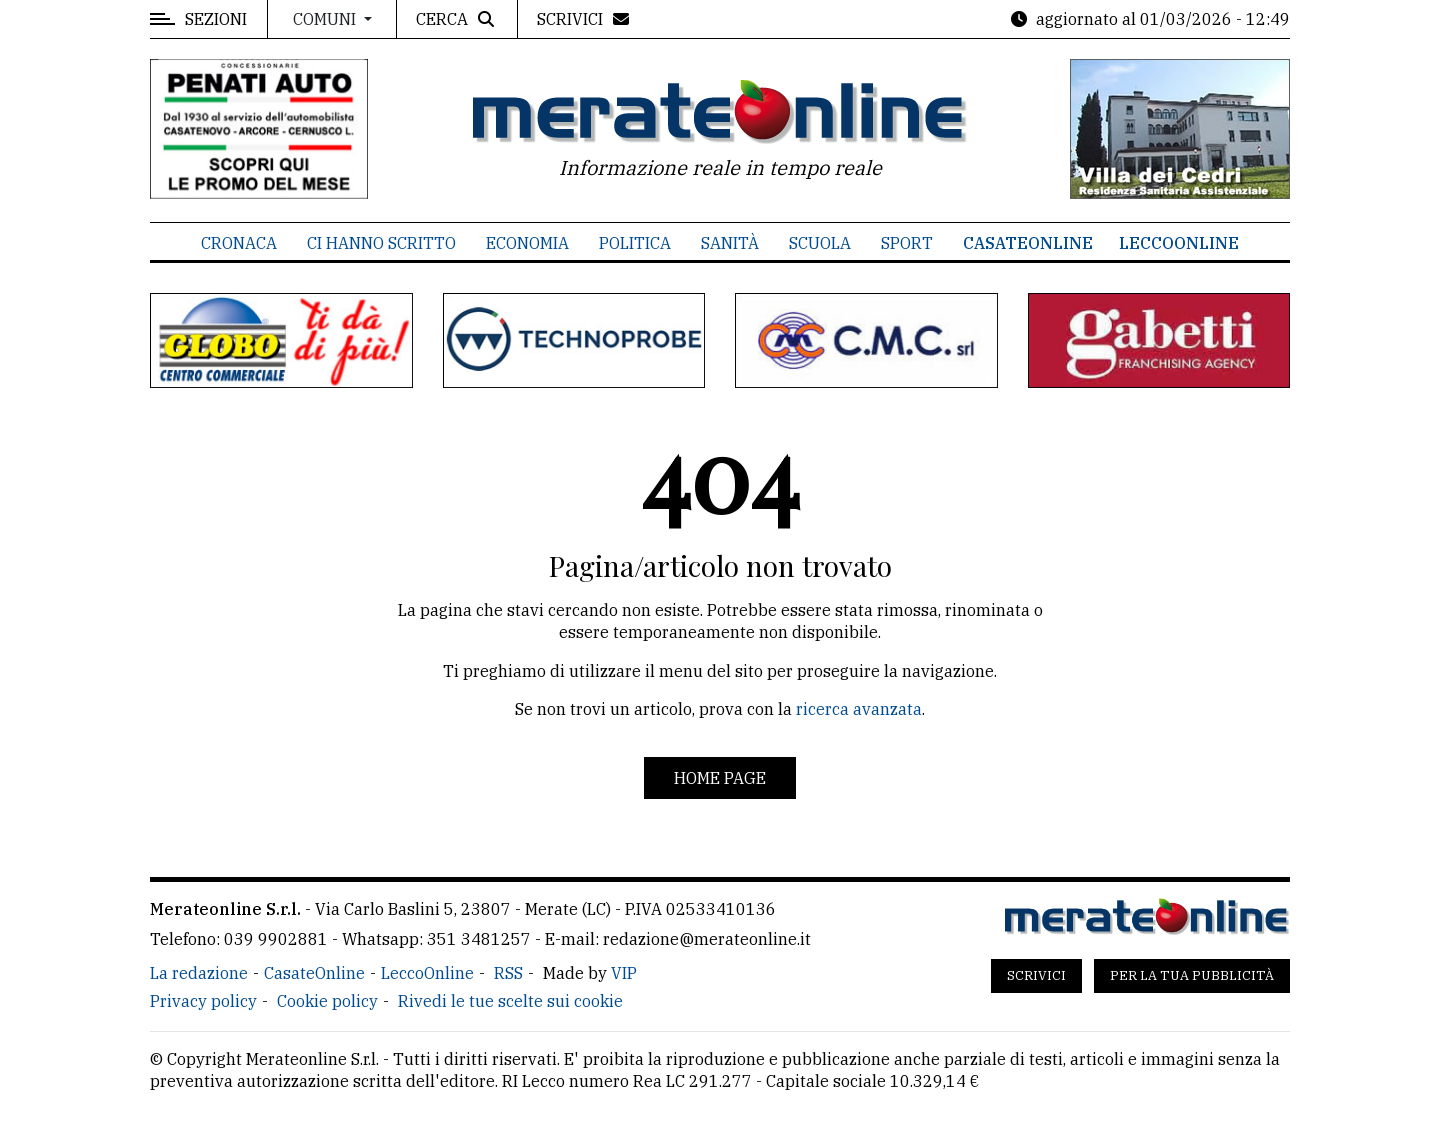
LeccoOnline (1179, 243)
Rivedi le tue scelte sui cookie (510, 1001)
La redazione (199, 973)
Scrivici (1036, 975)
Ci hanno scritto (381, 243)
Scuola (820, 243)
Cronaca (239, 243)
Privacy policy (203, 1001)
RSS (508, 973)
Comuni (326, 19)
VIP (624, 973)
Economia (527, 243)
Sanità (730, 243)
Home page (720, 778)
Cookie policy (327, 1001)
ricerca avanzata (859, 709)
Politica (635, 243)
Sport (907, 243)
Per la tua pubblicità (1192, 975)
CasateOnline (1028, 243)
